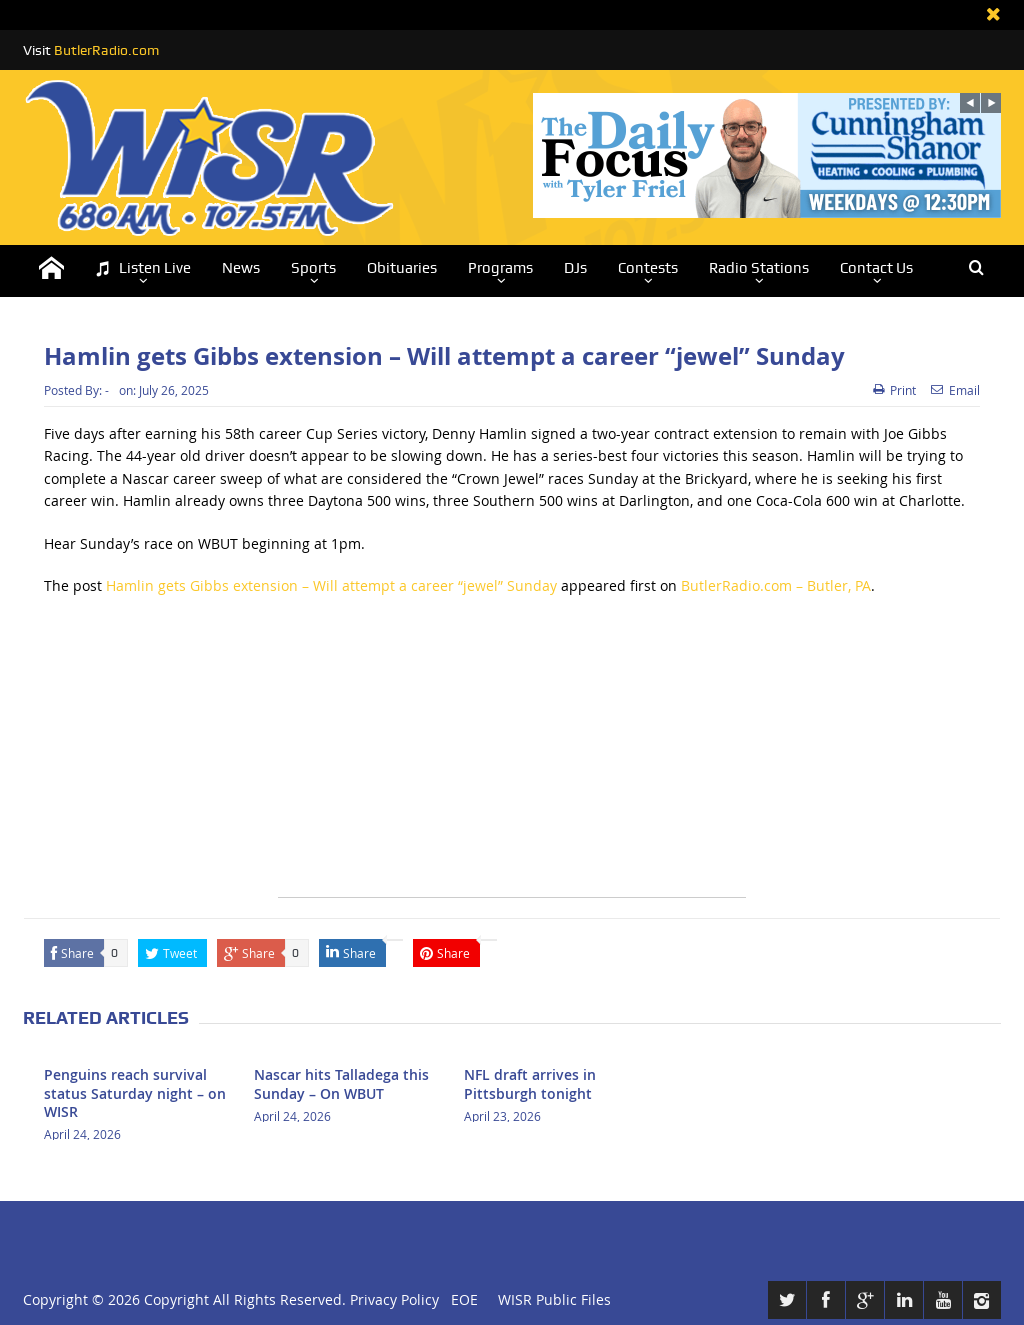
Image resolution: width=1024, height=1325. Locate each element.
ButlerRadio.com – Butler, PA (776, 585)
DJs (575, 268)
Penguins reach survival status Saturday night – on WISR (135, 1092)
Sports (313, 268)
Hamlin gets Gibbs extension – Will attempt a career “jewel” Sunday (331, 585)
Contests (648, 268)
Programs (500, 268)
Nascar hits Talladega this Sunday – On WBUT (341, 1083)
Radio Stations (759, 268)
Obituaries (402, 268)
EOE (460, 1299)
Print (894, 390)
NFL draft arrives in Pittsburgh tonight (530, 1083)
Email (955, 390)
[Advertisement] (512, 757)
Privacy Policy (394, 1299)
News (241, 268)
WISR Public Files (554, 1299)
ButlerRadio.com (106, 50)
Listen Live (143, 268)
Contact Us (876, 268)
